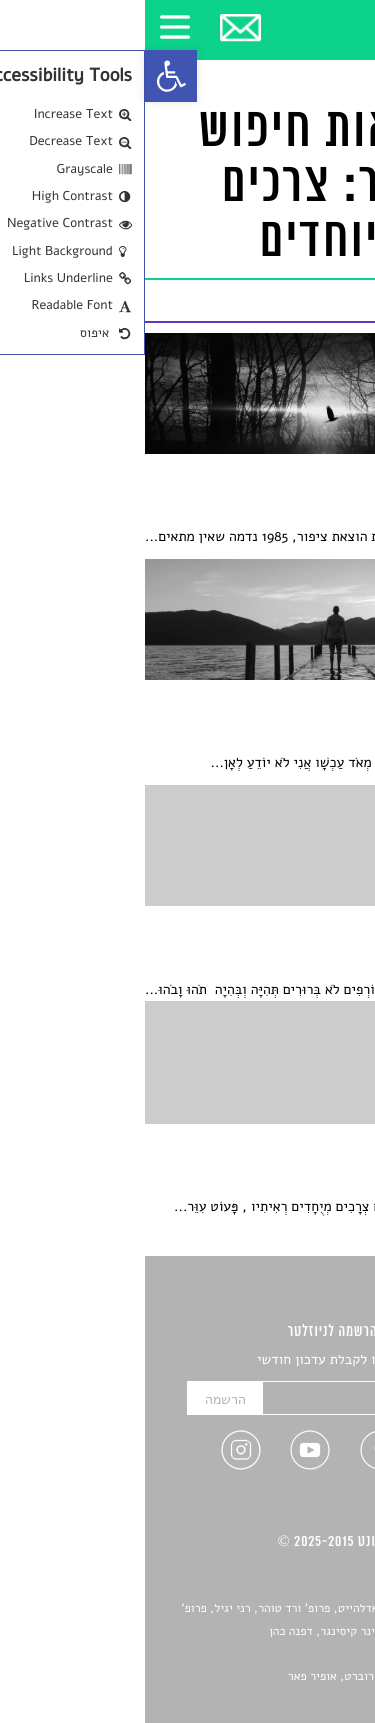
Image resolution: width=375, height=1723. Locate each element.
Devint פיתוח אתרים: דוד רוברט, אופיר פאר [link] (249, 1677)
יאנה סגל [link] (300, 1654)
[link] (26, 76)
